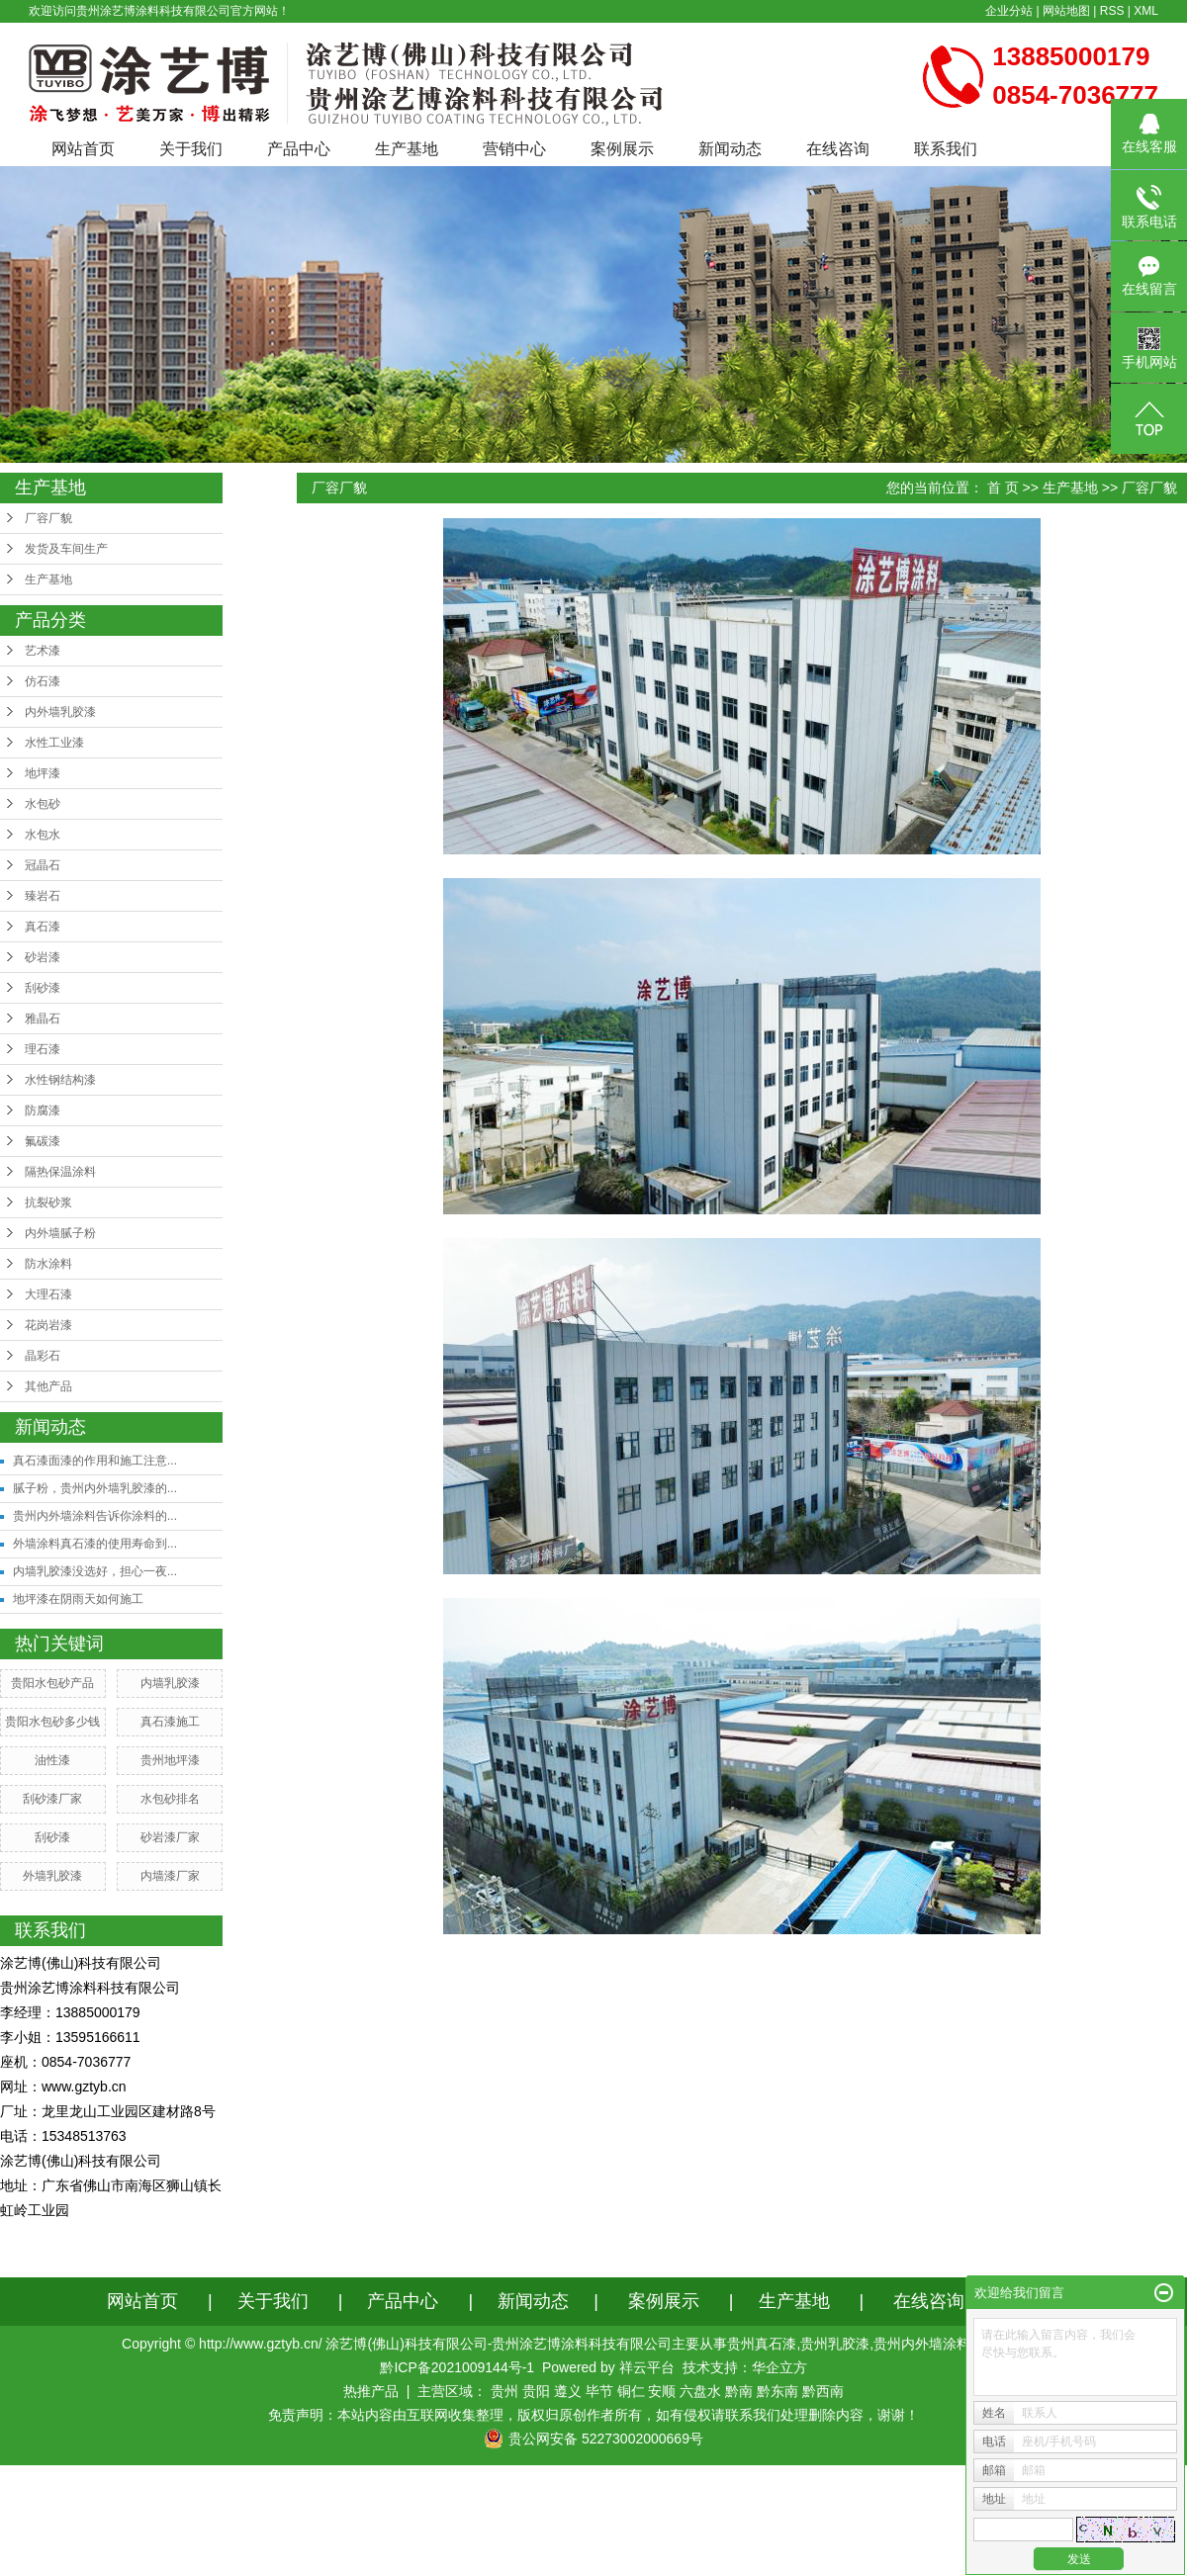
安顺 (662, 2391)
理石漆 (42, 1049)
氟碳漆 (42, 1141)
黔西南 (823, 2391)
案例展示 (622, 148)
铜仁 (631, 2391)
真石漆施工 (170, 1722)
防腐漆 (42, 1110)
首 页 (1003, 487)
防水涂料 (48, 1264)
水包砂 (42, 804)
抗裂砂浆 (48, 1202)
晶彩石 (42, 1356)
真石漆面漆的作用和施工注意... (95, 1460)
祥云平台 (647, 2367)
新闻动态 (730, 148)
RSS (1112, 11)
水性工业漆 (54, 743)
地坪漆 (42, 773)
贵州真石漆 (761, 2344)
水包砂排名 (170, 1799)
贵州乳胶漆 (834, 2344)
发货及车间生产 (66, 549)
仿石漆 (42, 681)
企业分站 (1009, 11)
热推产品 (371, 2391)
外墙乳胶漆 (52, 1876)
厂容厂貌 (48, 518)
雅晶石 (42, 1018)
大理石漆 (48, 1294)
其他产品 (48, 1386)
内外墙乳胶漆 (60, 712)
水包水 (42, 835)
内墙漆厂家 (170, 1876)
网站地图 (1066, 11)
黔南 (739, 2391)
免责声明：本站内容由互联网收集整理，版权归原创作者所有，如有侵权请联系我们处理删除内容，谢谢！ (593, 2415)
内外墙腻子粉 (60, 1233)
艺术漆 (42, 651)
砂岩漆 (42, 957)
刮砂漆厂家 (52, 1799)
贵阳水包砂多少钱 (52, 1722)
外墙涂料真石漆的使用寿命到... (95, 1544)
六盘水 (700, 2391)
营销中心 (514, 148)
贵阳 (536, 2391)
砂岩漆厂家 (170, 1837)
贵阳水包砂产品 (52, 1683)
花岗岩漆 (48, 1325)
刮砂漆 (42, 988)
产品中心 (298, 148)
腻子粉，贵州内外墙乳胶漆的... (95, 1488)
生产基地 (406, 148)
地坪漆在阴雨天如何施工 (78, 1599)
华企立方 (779, 2367)
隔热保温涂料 (60, 1172)
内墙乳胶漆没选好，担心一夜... (95, 1571)
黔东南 (777, 2391)
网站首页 (83, 148)
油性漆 (52, 1760)
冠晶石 (42, 865)
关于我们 (191, 148)
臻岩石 (42, 896)
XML (1146, 11)
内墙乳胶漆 (170, 1683)
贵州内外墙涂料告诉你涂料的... (95, 1516)
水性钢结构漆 (60, 1080)
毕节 (599, 2391)
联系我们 (945, 148)
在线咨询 (837, 148)
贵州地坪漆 (170, 1760)
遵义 (568, 2391)
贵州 (504, 2391)
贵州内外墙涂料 (921, 2344)
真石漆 (42, 926)
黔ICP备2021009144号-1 (457, 2367)
